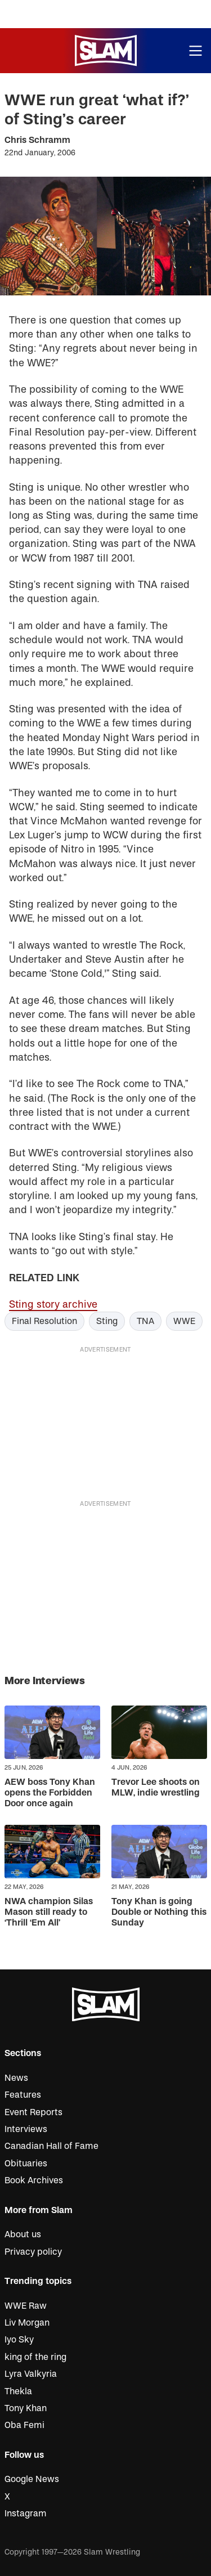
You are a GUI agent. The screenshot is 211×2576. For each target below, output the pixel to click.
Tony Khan (26, 2408)
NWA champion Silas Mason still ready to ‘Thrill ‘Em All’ (49, 1912)
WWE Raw (26, 2306)
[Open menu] (196, 50)
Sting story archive (53, 1305)
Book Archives (34, 2180)
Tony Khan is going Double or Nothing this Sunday (158, 1912)
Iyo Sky (19, 2340)
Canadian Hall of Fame (51, 2146)
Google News (32, 2479)
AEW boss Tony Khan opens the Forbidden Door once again (50, 1792)
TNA (145, 1321)
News (16, 2078)
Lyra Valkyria (31, 2374)
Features (23, 2095)
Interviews (26, 2129)
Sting (107, 1321)
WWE (184, 1321)
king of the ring (35, 2357)
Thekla (18, 2391)
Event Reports (33, 2112)
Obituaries (26, 2163)
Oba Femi (24, 2425)
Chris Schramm (37, 140)
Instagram (26, 2513)
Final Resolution (44, 1321)
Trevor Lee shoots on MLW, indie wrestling (155, 1787)
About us (23, 2234)
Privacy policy (33, 2252)
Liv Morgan (27, 2323)
